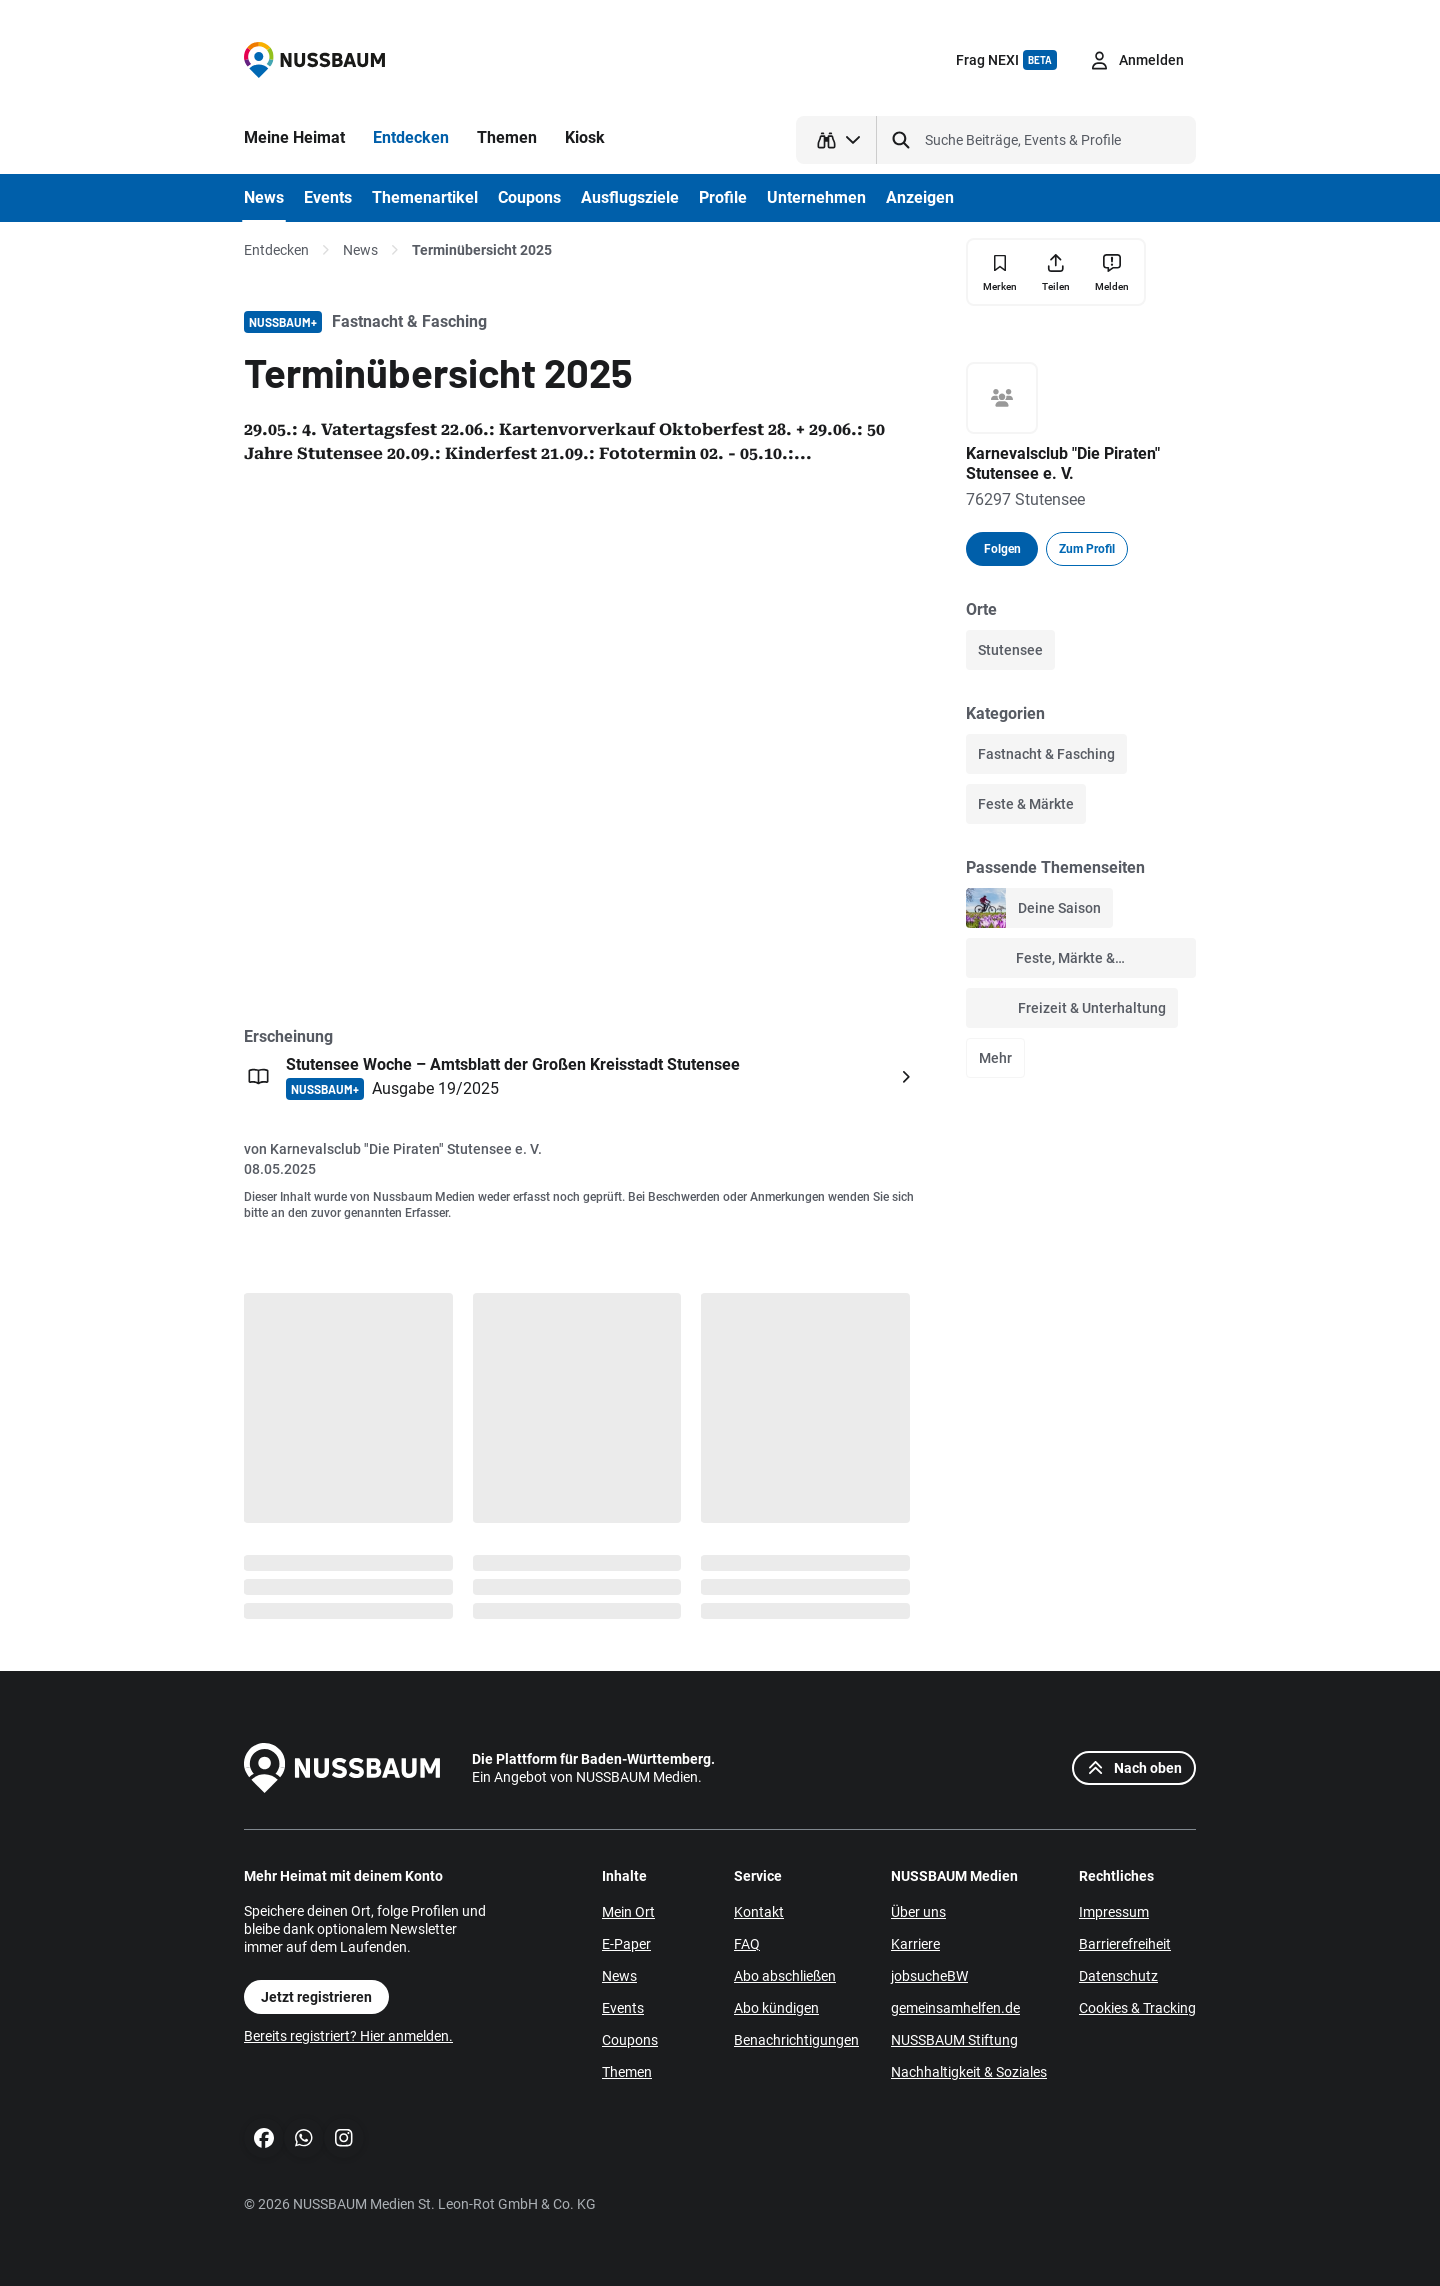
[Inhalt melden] (1112, 272)
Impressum (1114, 1912)
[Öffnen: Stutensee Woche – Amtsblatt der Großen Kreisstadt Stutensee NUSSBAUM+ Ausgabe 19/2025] (582, 1077)
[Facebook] (264, 2138)
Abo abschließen (785, 1976)
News (360, 250)
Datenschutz (1118, 1976)
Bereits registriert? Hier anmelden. (348, 2036)
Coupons (630, 2040)
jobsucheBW (929, 1976)
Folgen (1002, 549)
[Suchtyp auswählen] (836, 140)
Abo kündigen (776, 2008)
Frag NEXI (1006, 60)
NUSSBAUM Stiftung (954, 2040)
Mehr (995, 1058)
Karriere (915, 1944)
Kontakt (759, 1912)
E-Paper (626, 1944)
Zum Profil (1087, 549)
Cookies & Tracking (1137, 2008)
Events (623, 2008)
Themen (627, 2072)
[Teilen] (1056, 272)
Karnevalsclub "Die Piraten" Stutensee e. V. (406, 1149)
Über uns (918, 1912)
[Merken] (1000, 272)
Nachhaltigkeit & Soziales (969, 2072)
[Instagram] (344, 2138)
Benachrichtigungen (796, 2040)
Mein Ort (628, 1912)
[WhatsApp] (304, 2138)
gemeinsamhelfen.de (955, 2008)
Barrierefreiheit (1125, 1944)
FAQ (747, 1944)
